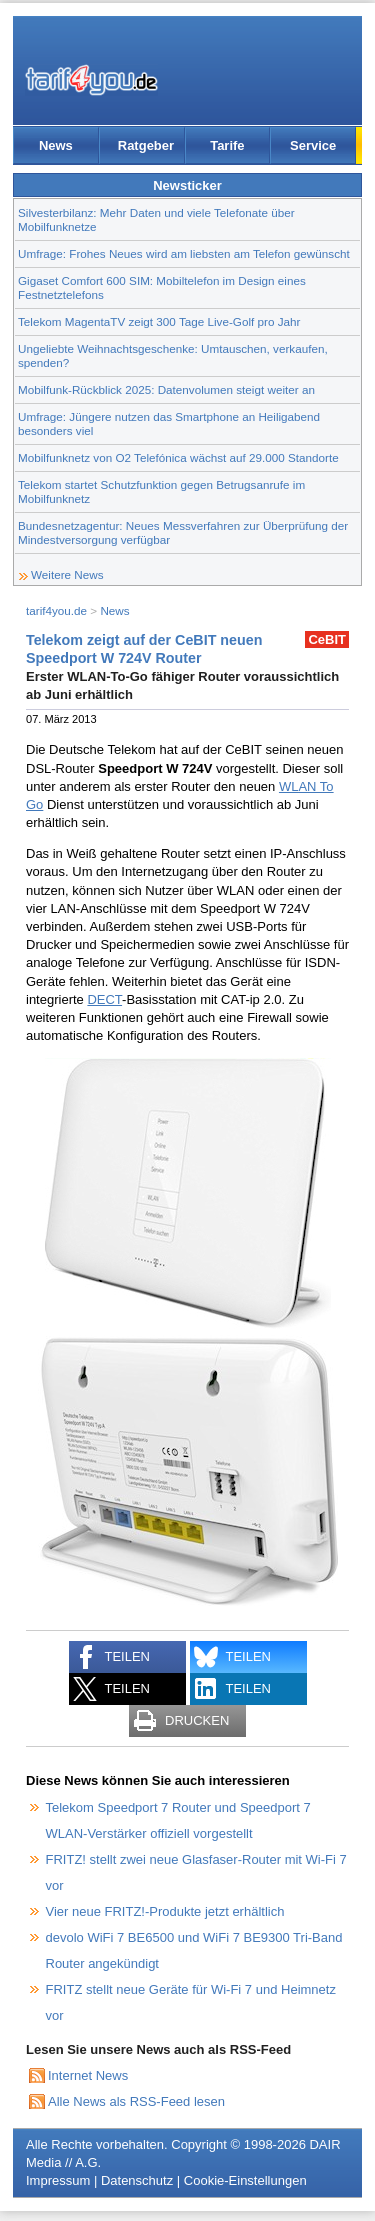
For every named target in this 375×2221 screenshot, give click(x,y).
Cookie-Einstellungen (245, 2180)
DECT (104, 999)
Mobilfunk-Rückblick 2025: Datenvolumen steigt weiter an (166, 389)
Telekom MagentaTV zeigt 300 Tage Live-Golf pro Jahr (159, 321)
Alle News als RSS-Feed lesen (136, 2101)
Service (313, 145)
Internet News (88, 2075)
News (56, 145)
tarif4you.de (56, 610)
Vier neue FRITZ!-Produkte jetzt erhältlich (165, 1911)
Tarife (227, 145)
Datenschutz (137, 2180)
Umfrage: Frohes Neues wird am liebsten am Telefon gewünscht (184, 253)
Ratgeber (146, 145)
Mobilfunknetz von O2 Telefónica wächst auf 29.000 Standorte (178, 457)
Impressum (58, 2180)
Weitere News (67, 574)
